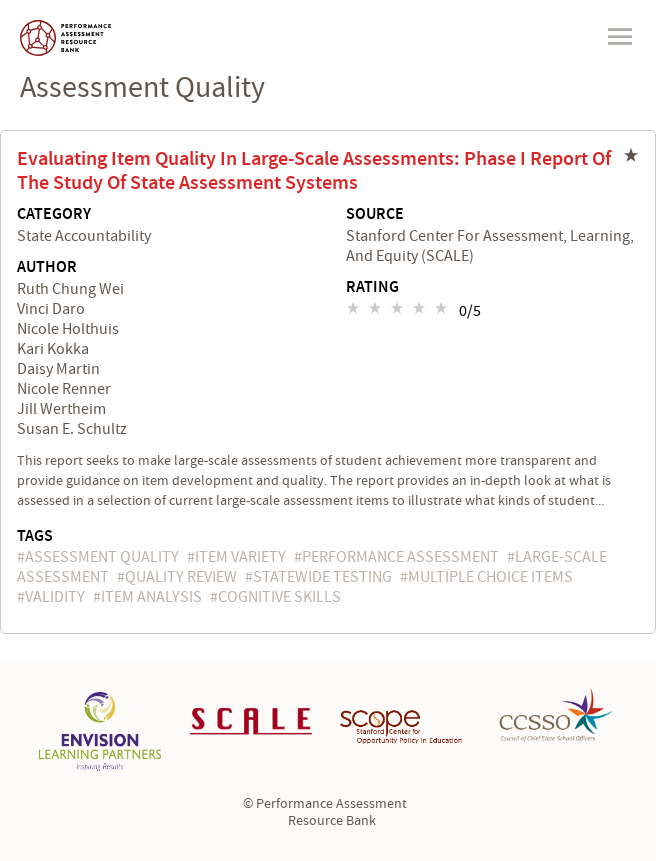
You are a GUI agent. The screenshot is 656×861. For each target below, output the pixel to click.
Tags (35, 536)
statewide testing (322, 577)
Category (54, 215)
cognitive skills (279, 597)
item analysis (151, 597)
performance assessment (400, 557)
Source (375, 215)
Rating (372, 288)
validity (55, 597)
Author (47, 268)
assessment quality (102, 557)
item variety (240, 557)
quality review (181, 577)
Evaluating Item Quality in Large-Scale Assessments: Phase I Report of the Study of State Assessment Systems (314, 171)
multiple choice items (490, 577)
